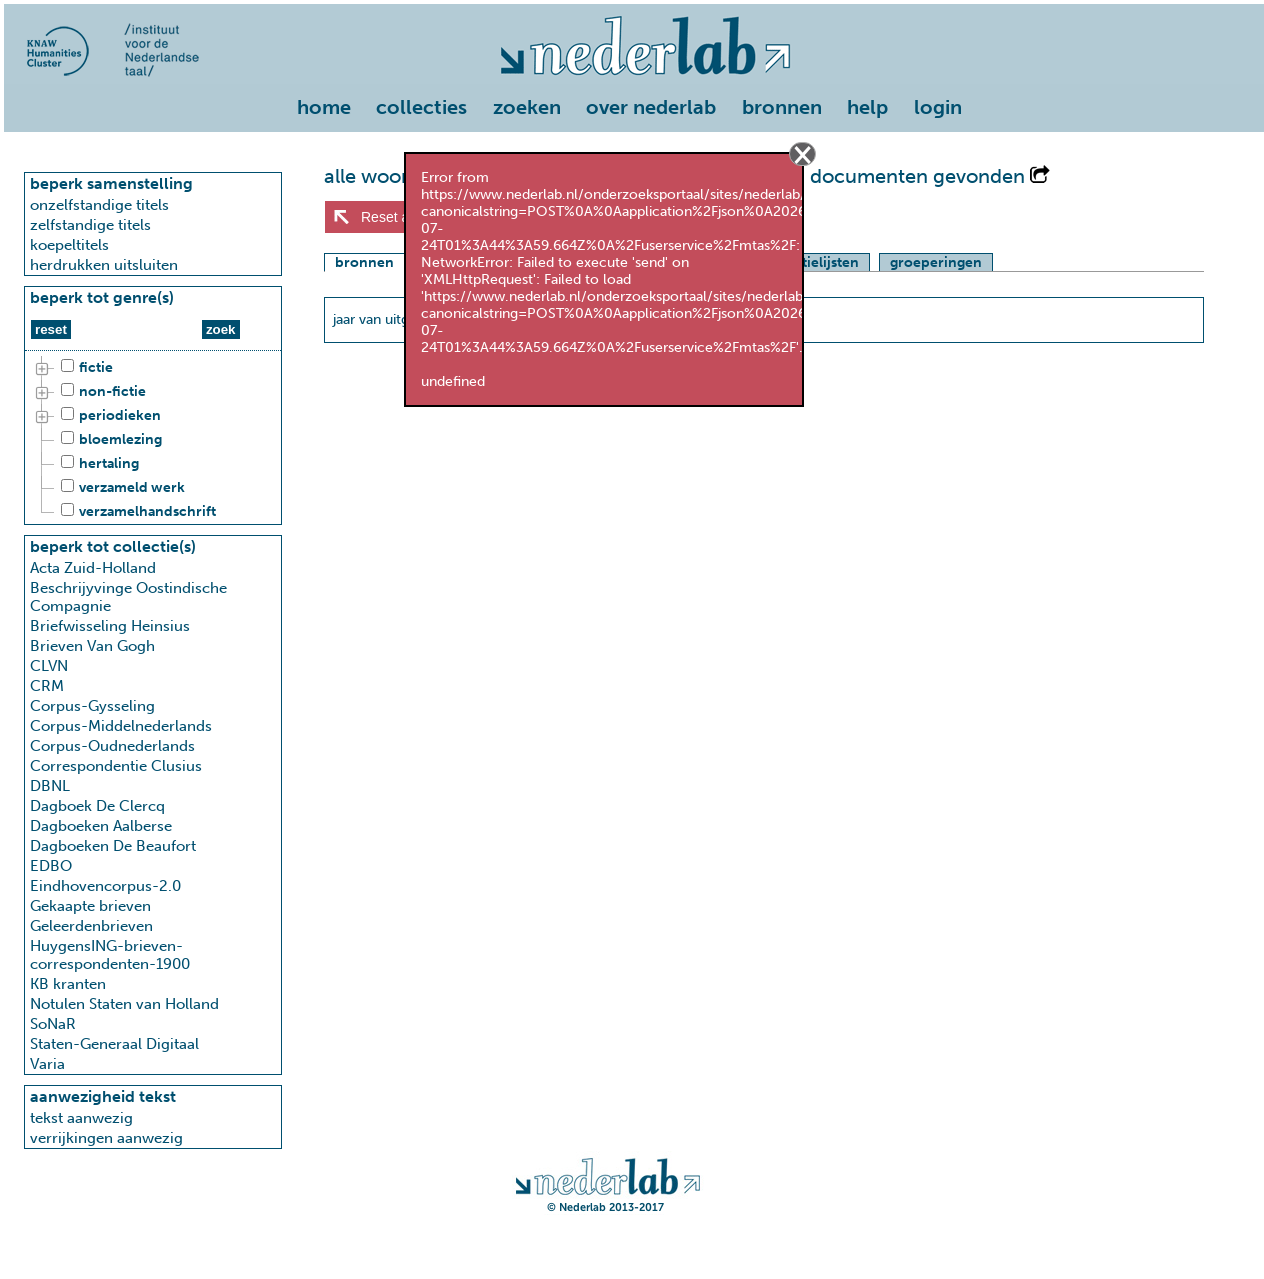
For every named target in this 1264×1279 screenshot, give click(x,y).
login (938, 107)
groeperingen (936, 262)
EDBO (51, 866)
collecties (421, 107)
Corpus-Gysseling (92, 706)
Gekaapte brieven (90, 906)
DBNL (50, 786)
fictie (84, 368)
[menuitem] (329, 109)
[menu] (634, 103)
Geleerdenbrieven (91, 926)
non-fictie (100, 392)
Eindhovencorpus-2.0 (105, 886)
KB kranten (68, 984)
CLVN (49, 666)
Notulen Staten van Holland (124, 1004)
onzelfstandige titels (99, 205)
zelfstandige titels (90, 225)
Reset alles (395, 217)
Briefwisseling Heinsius (110, 626)
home (324, 107)
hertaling (97, 464)
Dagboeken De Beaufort (113, 846)
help (867, 107)
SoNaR (53, 1024)
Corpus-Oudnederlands (112, 746)
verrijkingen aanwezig (106, 1138)
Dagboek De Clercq (97, 806)
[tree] (153, 440)
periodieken (108, 416)
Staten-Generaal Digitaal (114, 1044)
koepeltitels (69, 245)
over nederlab (651, 107)
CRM (47, 686)
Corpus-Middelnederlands (121, 726)
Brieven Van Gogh (92, 646)
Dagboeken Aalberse (101, 826)
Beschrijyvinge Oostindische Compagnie (128, 597)
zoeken (527, 107)
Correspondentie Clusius (116, 766)
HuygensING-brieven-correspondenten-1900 (110, 955)
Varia (47, 1064)
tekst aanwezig (81, 1118)
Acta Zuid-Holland (93, 568)
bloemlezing (108, 440)
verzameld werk (120, 488)
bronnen (782, 107)
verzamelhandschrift (135, 512)
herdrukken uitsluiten (104, 265)
